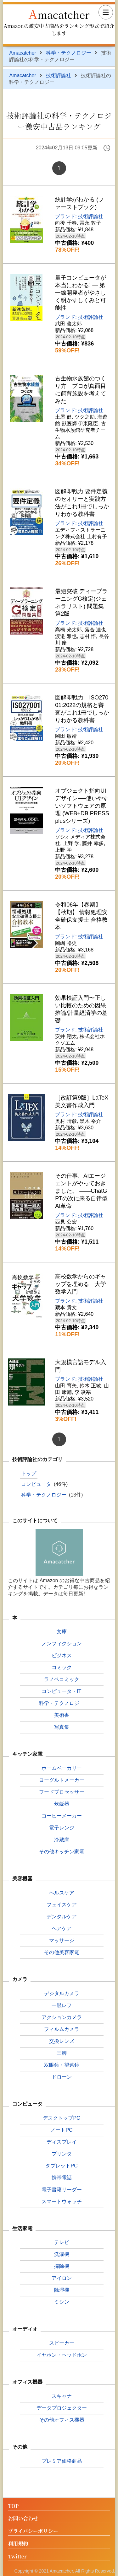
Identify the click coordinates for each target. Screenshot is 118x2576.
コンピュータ (36, 1484)
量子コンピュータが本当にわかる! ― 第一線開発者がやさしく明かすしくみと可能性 (80, 293)
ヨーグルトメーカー (61, 1780)
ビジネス (62, 1655)
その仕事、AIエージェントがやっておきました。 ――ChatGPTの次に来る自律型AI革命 (81, 1191)
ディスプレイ (62, 2142)
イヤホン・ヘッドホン (62, 2355)
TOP (13, 2506)
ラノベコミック (61, 1679)
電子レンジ (61, 1827)
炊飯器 (61, 1804)
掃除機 (61, 2266)
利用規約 (18, 2544)
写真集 (61, 1727)
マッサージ (61, 1940)
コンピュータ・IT (61, 1691)
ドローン (62, 2077)
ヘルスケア (61, 1892)
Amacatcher (59, 13)
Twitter (17, 2556)
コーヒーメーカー (62, 1815)
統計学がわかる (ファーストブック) (79, 203)
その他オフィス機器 (61, 2420)
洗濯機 (61, 2254)
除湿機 (61, 2290)
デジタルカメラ (61, 1993)
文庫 (62, 1631)
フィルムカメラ (61, 2029)
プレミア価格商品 (62, 2461)
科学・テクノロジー (68, 53)
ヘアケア (62, 1928)
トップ (28, 1473)
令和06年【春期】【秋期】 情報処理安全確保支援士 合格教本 (81, 916)
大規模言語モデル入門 (80, 1366)
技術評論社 (58, 75)
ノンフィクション (62, 1643)
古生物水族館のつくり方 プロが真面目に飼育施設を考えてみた (80, 389)
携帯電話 (62, 2177)
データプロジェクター (62, 2408)
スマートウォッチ (62, 2201)
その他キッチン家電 (61, 1851)
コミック (62, 1667)
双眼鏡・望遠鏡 (61, 2065)
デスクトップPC (61, 2118)
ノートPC (61, 2130)
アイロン (62, 2278)
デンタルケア (62, 1916)
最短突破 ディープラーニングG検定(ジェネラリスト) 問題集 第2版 (81, 602)
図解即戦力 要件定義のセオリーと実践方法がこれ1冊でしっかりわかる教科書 (82, 502)
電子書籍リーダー (62, 2189)
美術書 (61, 1715)
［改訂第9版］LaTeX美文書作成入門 (81, 1101)
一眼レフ (62, 2005)
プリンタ (62, 2153)
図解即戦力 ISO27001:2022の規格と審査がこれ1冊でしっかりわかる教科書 (82, 708)
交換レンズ (61, 2041)
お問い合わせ (23, 2518)
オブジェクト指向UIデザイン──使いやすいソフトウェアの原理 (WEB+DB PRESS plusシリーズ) (82, 806)
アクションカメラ (62, 2017)
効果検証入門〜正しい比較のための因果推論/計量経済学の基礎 (81, 1009)
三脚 (62, 2053)
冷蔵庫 (61, 1839)
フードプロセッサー (61, 1792)
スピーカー (61, 2343)
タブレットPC (61, 2165)
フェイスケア (62, 1904)
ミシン (61, 2302)
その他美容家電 (61, 1952)
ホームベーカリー (62, 1768)
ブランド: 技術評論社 (79, 216)
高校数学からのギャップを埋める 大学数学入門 (80, 1284)
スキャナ (62, 2396)
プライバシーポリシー (33, 2531)
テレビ (61, 2242)
